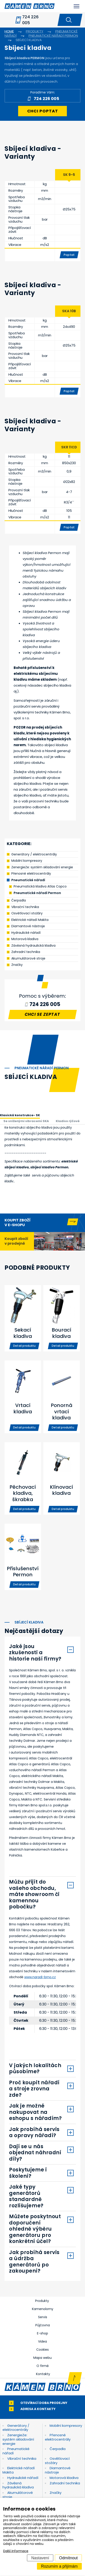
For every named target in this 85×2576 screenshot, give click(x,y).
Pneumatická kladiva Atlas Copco (40, 886)
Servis (42, 2317)
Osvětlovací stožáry (27, 913)
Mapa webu (42, 2357)
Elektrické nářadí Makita (30, 920)
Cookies (42, 2349)
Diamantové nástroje (28, 926)
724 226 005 (30, 20)
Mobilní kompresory (26, 860)
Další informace (15, 2551)
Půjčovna (42, 2325)
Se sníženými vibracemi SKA (26, 1121)
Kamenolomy (42, 2309)
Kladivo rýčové (68, 1121)
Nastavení (40, 2557)
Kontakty (43, 2374)
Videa (42, 2341)
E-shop (42, 2333)
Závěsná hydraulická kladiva (33, 945)
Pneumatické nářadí (28, 880)
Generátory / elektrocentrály (34, 854)
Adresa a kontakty (38, 2409)
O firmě (42, 2366)
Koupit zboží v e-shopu (18, 1222)
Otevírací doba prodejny (43, 2403)
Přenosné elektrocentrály (31, 873)
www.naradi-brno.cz (40, 1977)
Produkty (42, 2301)
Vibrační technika (25, 907)
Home (9, 31)
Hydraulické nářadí (26, 932)
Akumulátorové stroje (28, 958)
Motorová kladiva (24, 939)
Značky (17, 964)
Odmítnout (68, 2557)
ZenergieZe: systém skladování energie (42, 867)
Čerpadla (18, 900)
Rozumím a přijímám (59, 2566)
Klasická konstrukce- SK (20, 1115)
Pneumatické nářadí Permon (37, 893)
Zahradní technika (25, 952)
